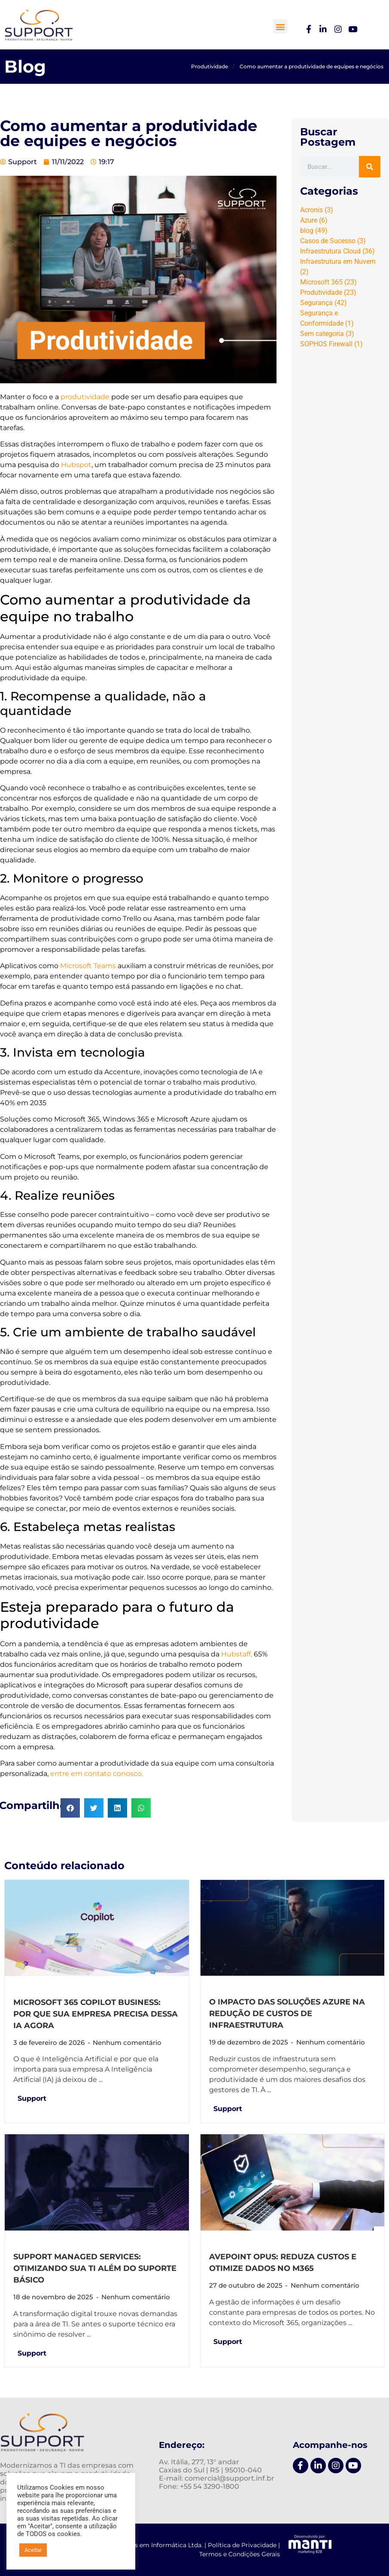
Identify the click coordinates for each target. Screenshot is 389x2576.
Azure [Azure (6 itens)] (314, 220)
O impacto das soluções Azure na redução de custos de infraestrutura (287, 2013)
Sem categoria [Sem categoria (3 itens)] (327, 334)
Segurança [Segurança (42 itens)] (323, 303)
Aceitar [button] (33, 2550)
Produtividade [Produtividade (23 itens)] (328, 292)
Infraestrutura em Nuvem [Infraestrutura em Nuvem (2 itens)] (338, 266)
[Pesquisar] (369, 166)
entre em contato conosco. (96, 1773)
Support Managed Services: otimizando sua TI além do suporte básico (94, 2268)
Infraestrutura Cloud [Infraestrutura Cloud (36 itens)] (337, 251)
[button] (280, 26)
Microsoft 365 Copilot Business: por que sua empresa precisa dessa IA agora (95, 2014)
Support (32, 2098)
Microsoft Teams (88, 966)
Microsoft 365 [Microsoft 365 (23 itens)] (328, 282)
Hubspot (76, 465)
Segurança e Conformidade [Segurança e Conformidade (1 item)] (327, 318)
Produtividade (209, 66)
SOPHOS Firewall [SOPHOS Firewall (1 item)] (331, 344)
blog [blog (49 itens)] (314, 230)
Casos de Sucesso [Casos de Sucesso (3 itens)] (333, 241)
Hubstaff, (236, 1654)
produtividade (85, 397)
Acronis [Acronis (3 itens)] (316, 210)
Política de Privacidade (242, 2545)
